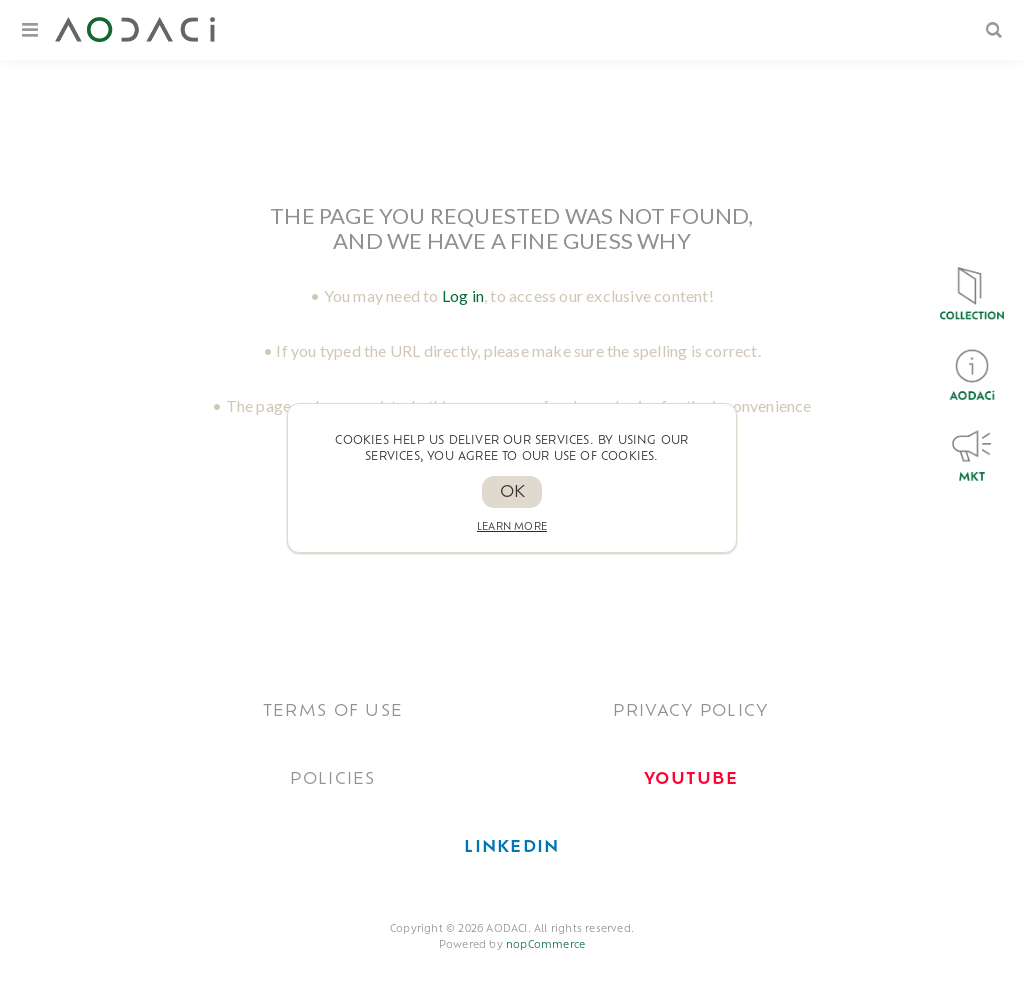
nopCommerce (545, 945)
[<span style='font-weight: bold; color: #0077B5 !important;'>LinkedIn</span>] (511, 848)
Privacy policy (690, 712)
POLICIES (332, 780)
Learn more (512, 527)
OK (512, 493)
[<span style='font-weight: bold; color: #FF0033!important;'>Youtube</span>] (691, 780)
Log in (463, 295)
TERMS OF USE (333, 712)
